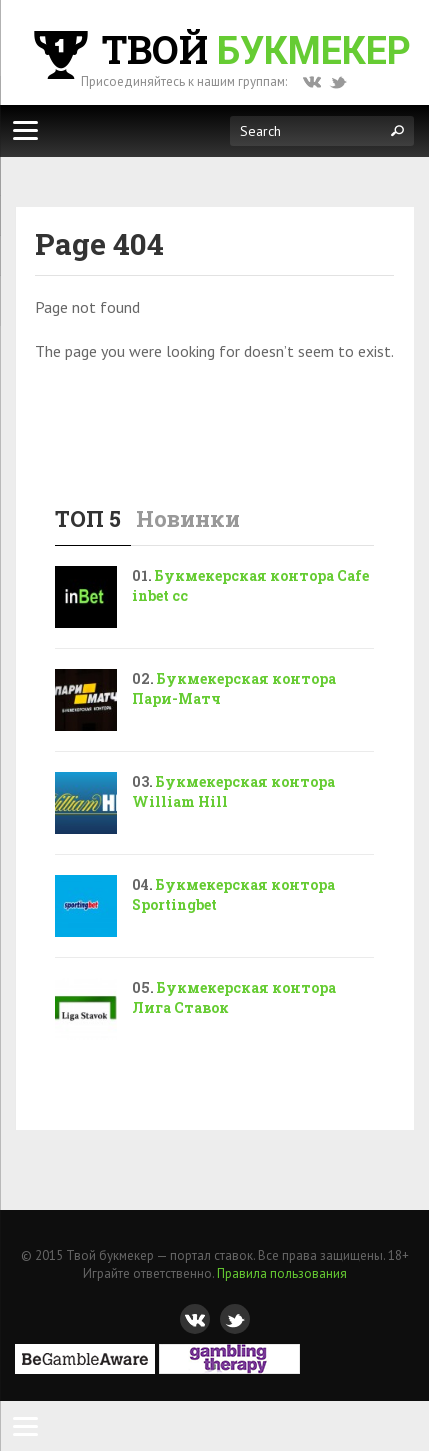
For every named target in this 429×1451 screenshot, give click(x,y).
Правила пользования (282, 1273)
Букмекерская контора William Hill (233, 791)
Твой (220, 49)
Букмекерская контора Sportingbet (233, 894)
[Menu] (25, 1426)
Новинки (188, 518)
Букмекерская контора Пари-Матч (234, 688)
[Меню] (25, 130)
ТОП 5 (88, 518)
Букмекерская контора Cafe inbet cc (250, 585)
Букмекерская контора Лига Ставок (234, 997)
